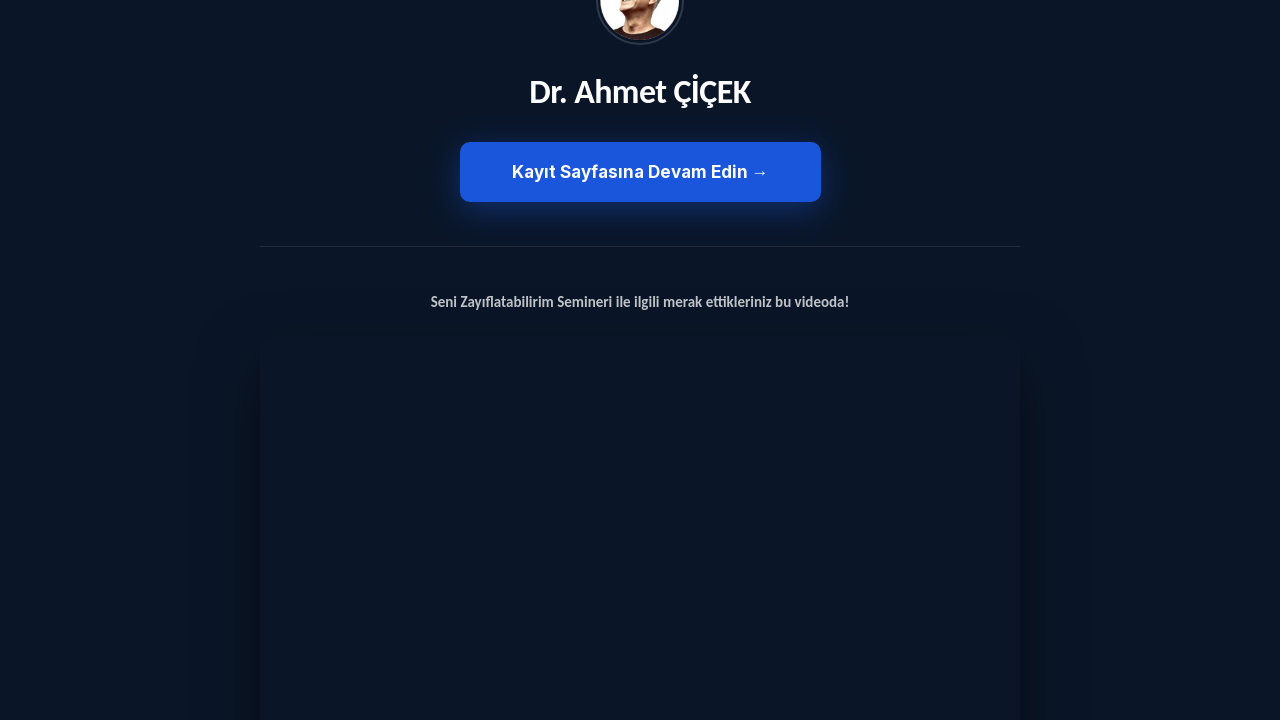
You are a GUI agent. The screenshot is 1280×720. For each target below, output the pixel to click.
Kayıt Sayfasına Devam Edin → (640, 172)
